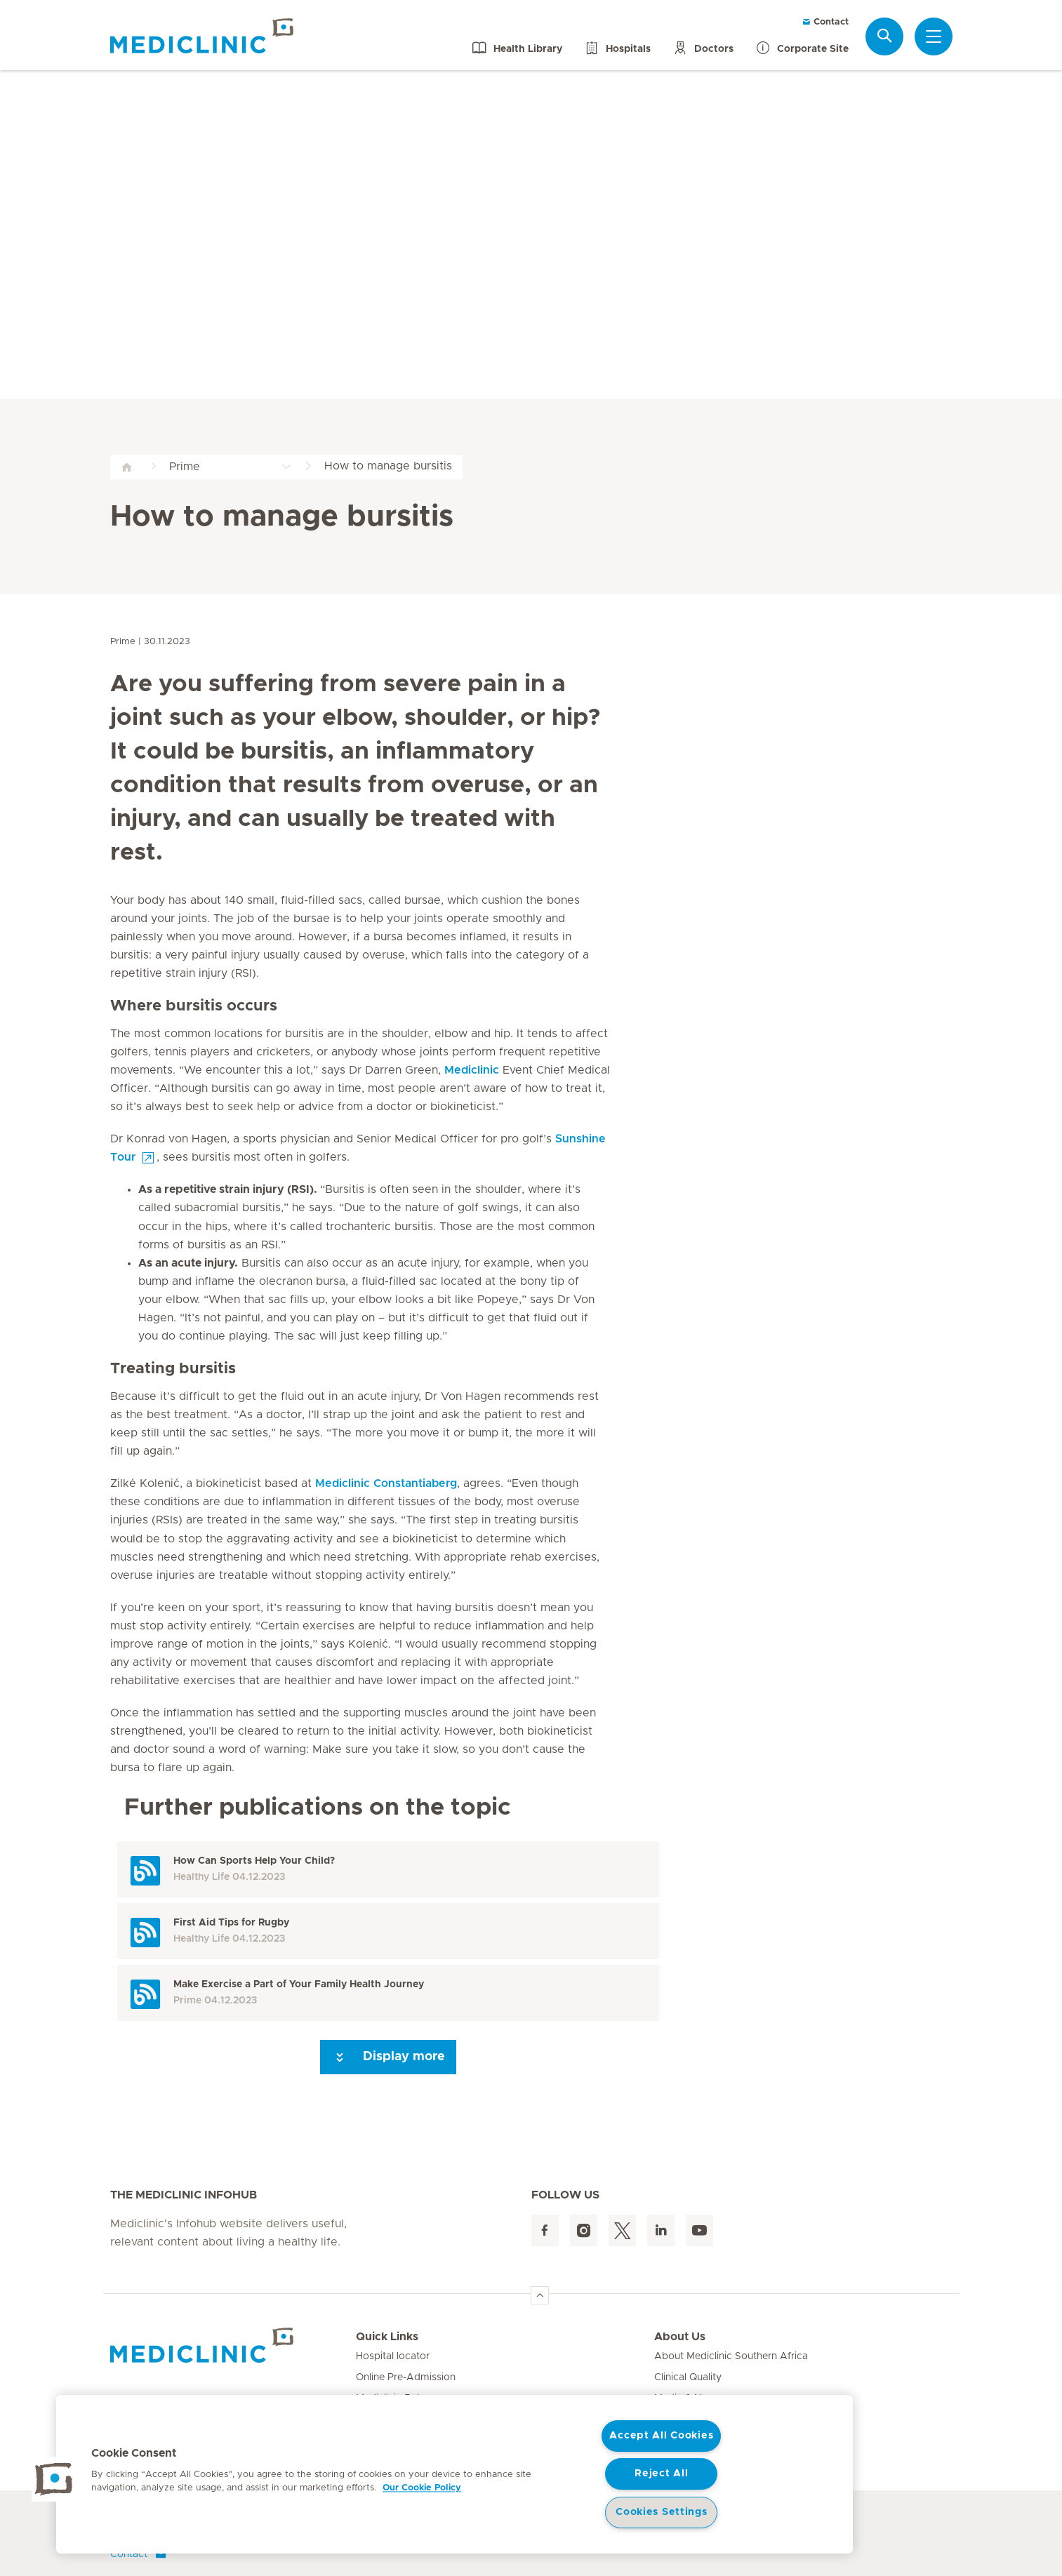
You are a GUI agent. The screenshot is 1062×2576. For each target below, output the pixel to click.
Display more (388, 2057)
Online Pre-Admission (406, 2377)
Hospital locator (393, 2356)
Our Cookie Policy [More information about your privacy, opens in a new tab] (422, 2487)
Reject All (661, 2473)
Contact (825, 22)
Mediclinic (471, 1070)
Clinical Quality (688, 2377)
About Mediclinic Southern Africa (731, 2356)
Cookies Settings (662, 2512)
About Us (679, 2336)
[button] (54, 2479)
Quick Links (387, 2336)
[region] (454, 2474)
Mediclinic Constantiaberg (386, 1483)
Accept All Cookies (661, 2436)
